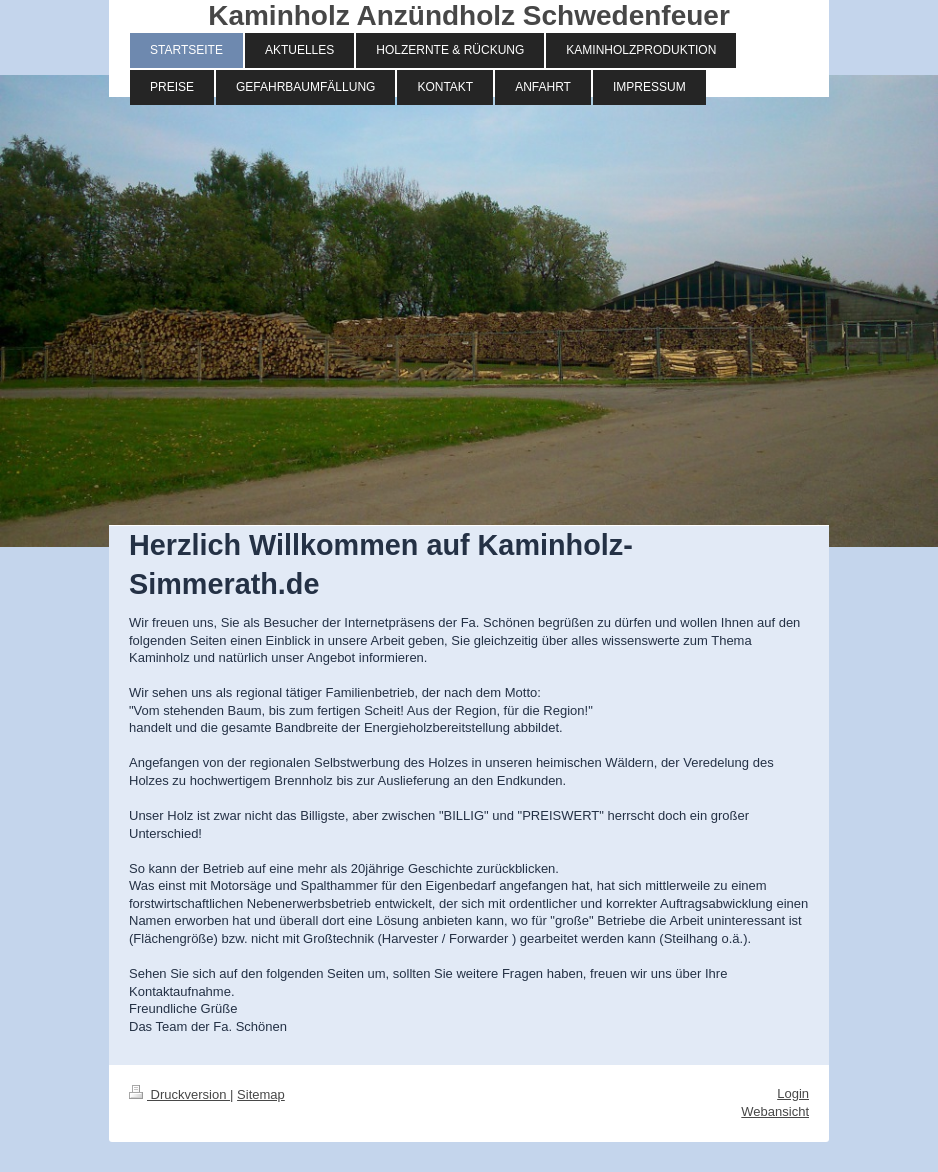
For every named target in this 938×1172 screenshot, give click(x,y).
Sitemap (261, 1094)
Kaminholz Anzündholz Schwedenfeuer (469, 15)
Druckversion (179, 1094)
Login (793, 1093)
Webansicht (775, 1111)
